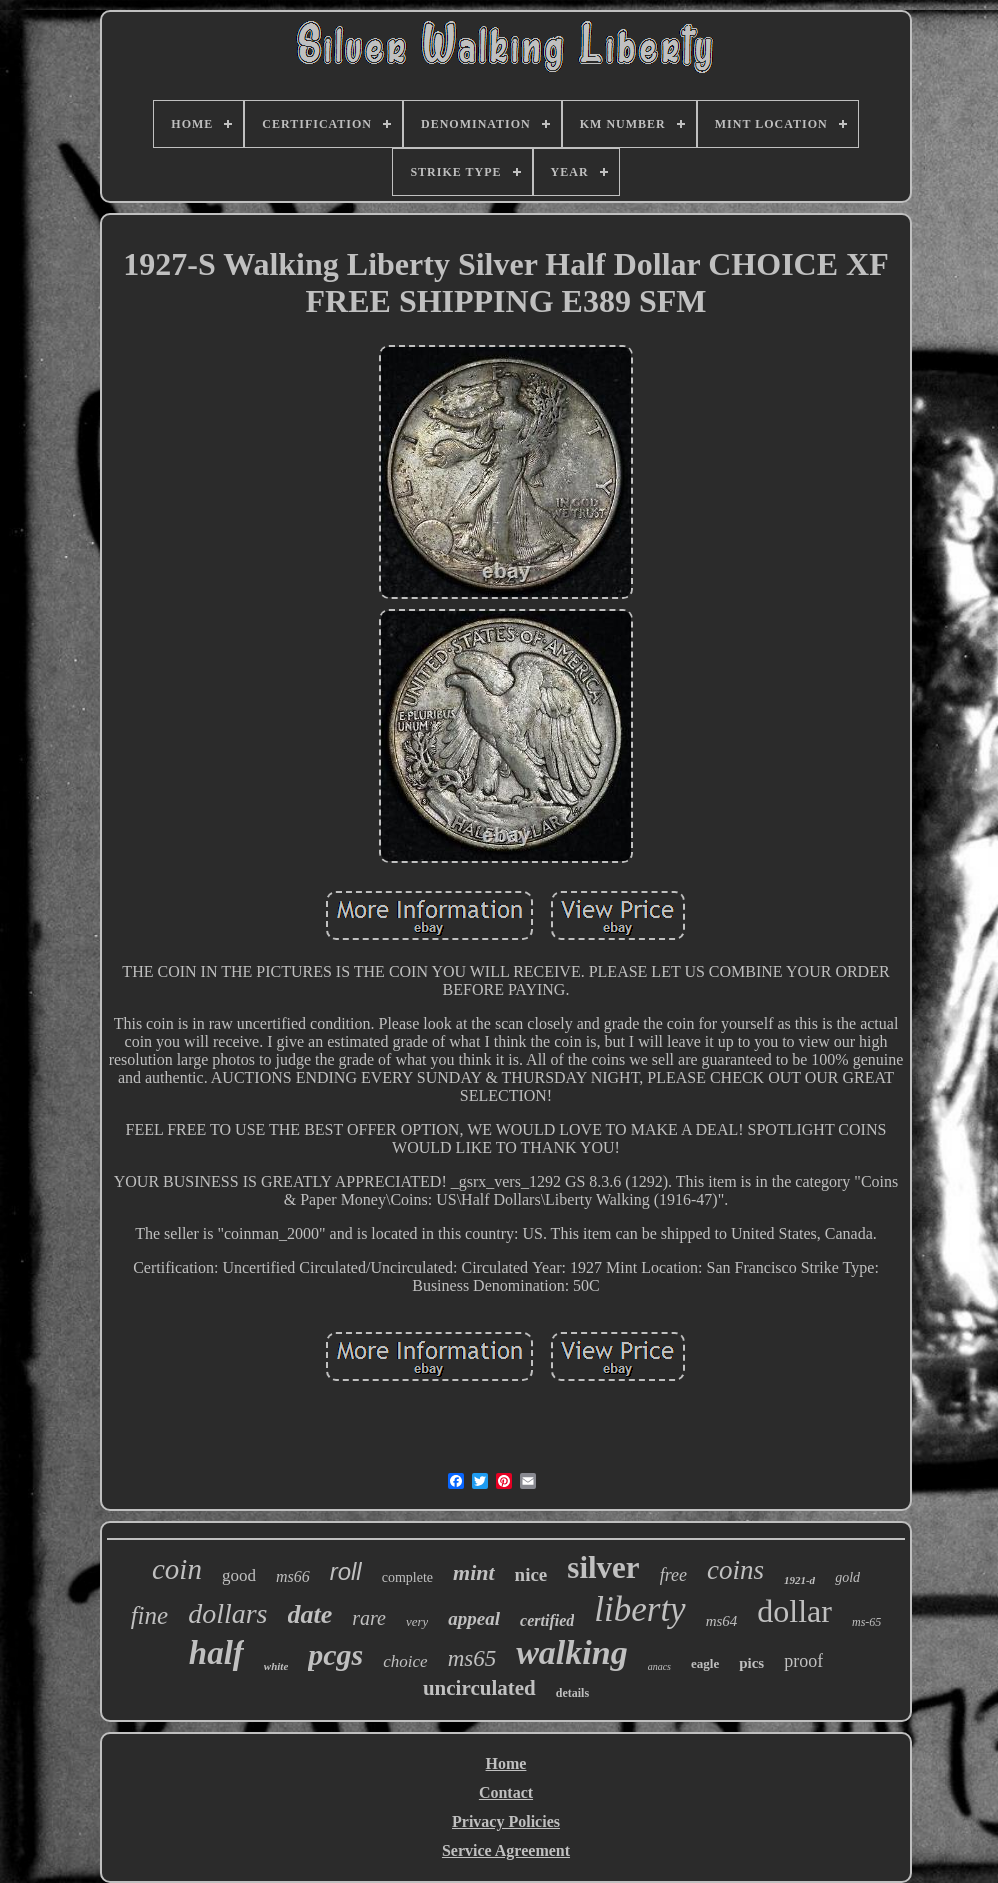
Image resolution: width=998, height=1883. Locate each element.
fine (150, 1615)
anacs (659, 1666)
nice (531, 1574)
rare (369, 1618)
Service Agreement (506, 1850)
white (276, 1666)
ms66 (293, 1576)
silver (603, 1567)
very (417, 1621)
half (216, 1653)
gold (847, 1577)
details (572, 1693)
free (673, 1575)
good (239, 1575)
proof (803, 1661)
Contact (506, 1792)
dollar (794, 1611)
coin (177, 1569)
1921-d (799, 1580)
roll (346, 1571)
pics (751, 1663)
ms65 (472, 1658)
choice (405, 1661)
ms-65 (866, 1622)
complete (407, 1577)
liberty (639, 1609)
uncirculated (479, 1688)
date (310, 1614)
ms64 (722, 1621)
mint (474, 1572)
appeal (474, 1618)
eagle (705, 1663)
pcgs (335, 1654)
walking (571, 1652)
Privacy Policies (506, 1821)
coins (735, 1570)
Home (506, 1763)
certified (547, 1620)
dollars (227, 1613)
